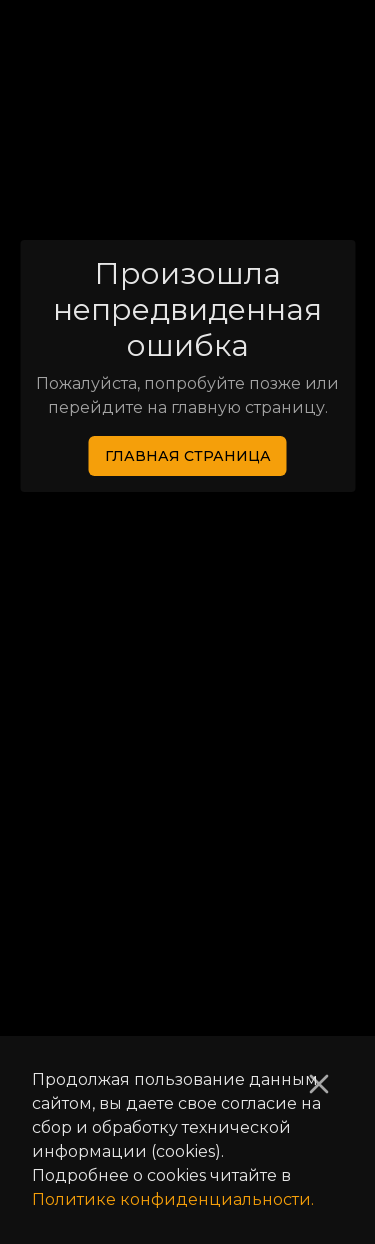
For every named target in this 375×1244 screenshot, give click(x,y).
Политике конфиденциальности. (173, 1199)
